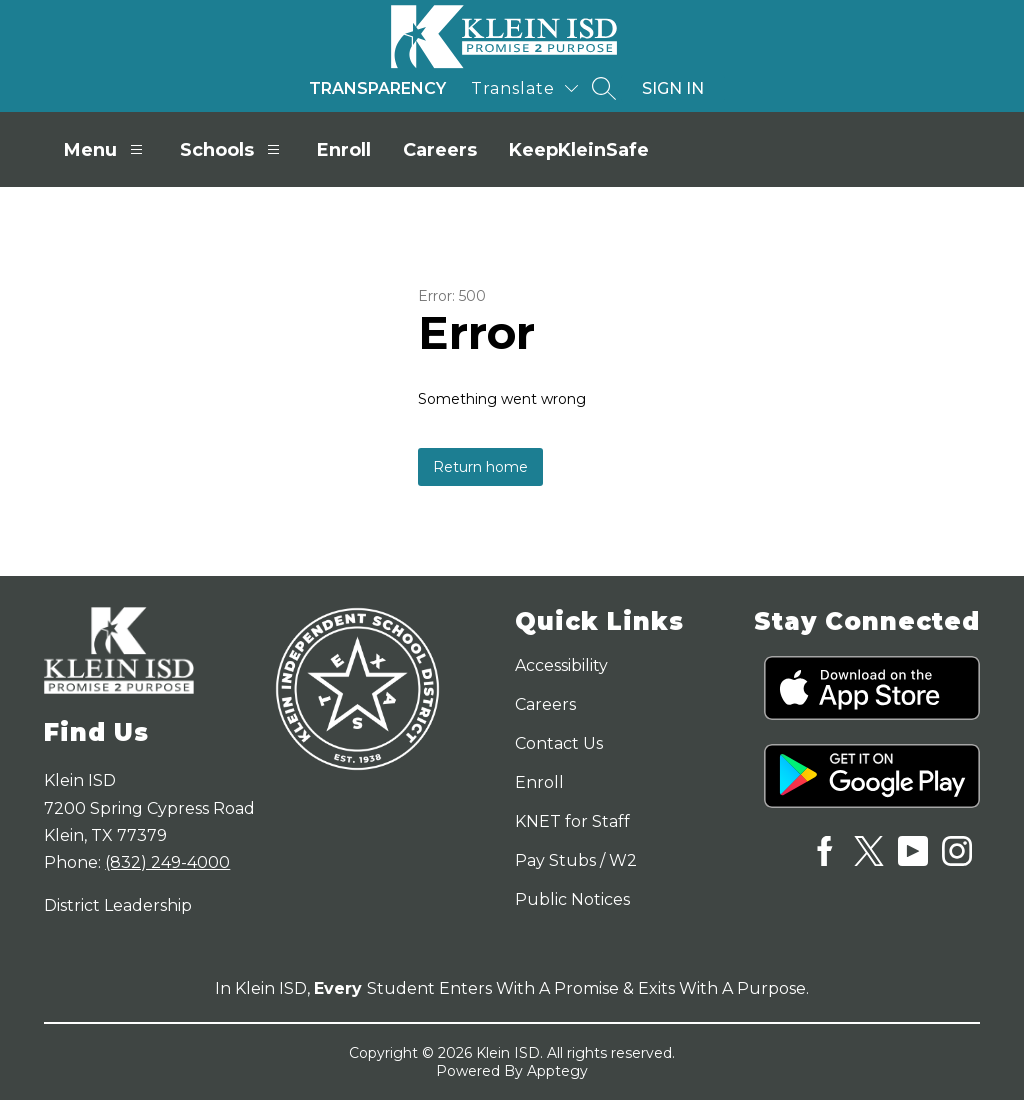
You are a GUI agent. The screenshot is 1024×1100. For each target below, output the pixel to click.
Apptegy (557, 1071)
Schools (232, 149)
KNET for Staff (572, 821)
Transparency (377, 88)
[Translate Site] (524, 88)
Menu (106, 149)
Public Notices (572, 899)
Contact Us (559, 743)
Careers (440, 150)
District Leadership (118, 905)
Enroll (344, 150)
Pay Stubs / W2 (576, 860)
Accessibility (561, 665)
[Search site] (604, 88)
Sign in (673, 88)
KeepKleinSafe (579, 150)
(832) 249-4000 (167, 862)
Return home (480, 467)
